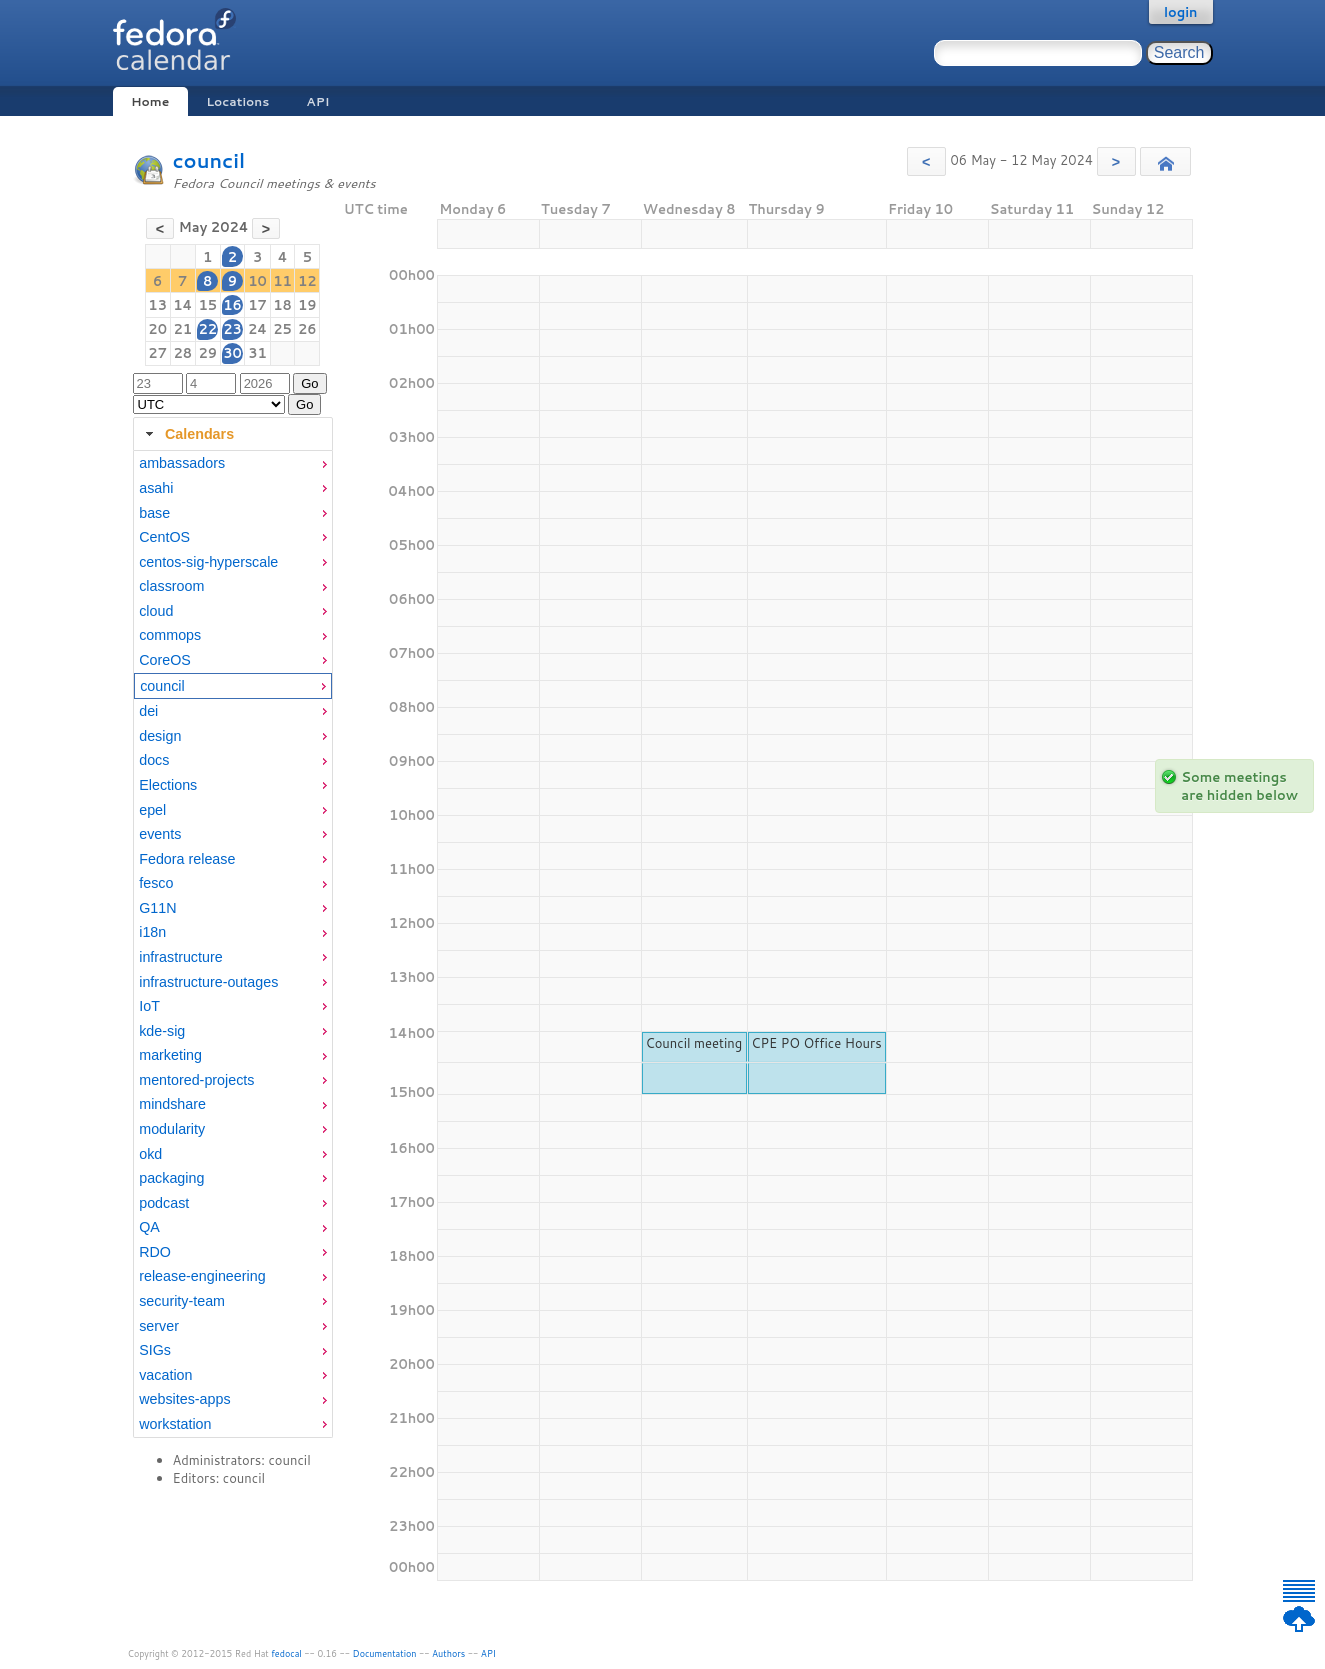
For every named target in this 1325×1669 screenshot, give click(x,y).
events (160, 834)
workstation (175, 1424)
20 (157, 329)
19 (307, 305)
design (160, 736)
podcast (164, 1203)
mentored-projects (196, 1080)
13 (157, 305)
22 (207, 329)
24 (257, 329)
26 (307, 329)
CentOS (164, 537)
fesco (156, 883)
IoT (149, 1006)
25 (282, 329)
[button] (926, 161)
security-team (182, 1301)
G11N (157, 908)
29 (207, 353)
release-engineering (202, 1276)
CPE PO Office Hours (816, 1043)
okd (150, 1154)
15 (207, 305)
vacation (165, 1375)
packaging (171, 1178)
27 (157, 353)
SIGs (155, 1350)
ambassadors (182, 463)
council (209, 160)
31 (257, 353)
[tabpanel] (233, 944)
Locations (237, 101)
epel (152, 810)
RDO (155, 1252)
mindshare (172, 1104)
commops (170, 635)
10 (257, 281)
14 (182, 305)
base (154, 513)
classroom (171, 586)
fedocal (286, 1653)
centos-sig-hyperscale (208, 562)
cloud (156, 611)
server (159, 1326)
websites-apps (184, 1399)
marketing (170, 1055)
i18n (152, 932)
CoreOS (165, 660)
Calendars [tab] (187, 434)
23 (232, 329)
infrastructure (180, 957)
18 (282, 305)
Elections (168, 785)
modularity (172, 1129)
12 (307, 281)
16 (232, 305)
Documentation (385, 1653)
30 (232, 353)
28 (182, 353)
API (317, 101)
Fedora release (187, 859)
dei (148, 711)
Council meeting (693, 1043)
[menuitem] (233, 463)
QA (149, 1227)
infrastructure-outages (208, 982)
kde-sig (162, 1031)
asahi (156, 488)
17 (257, 305)
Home (150, 101)
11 (282, 281)
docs (154, 760)
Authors (448, 1653)
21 (182, 329)
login (1181, 12)
